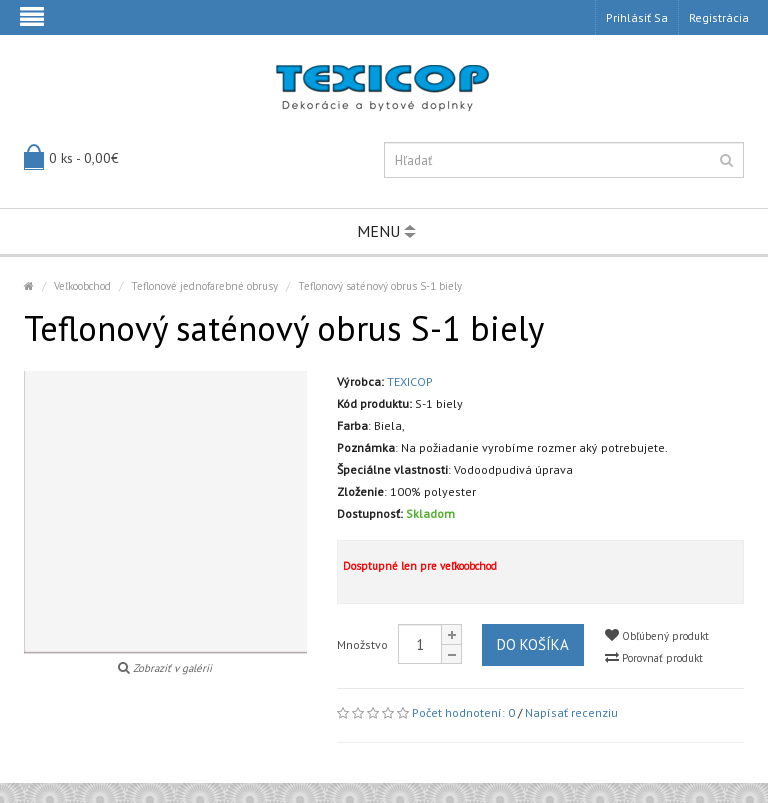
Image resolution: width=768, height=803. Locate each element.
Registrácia (719, 17)
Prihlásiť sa (637, 17)
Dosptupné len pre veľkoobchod (420, 566)
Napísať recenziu (571, 712)
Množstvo (362, 644)
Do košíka (533, 644)
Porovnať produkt (654, 657)
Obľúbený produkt (657, 635)
